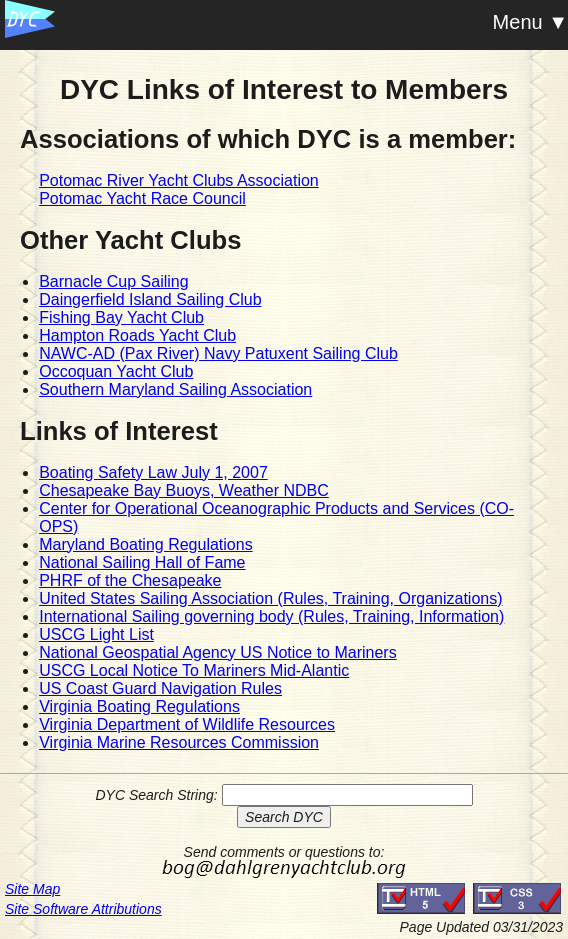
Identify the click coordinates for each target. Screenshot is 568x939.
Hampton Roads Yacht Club (137, 335)
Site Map (32, 889)
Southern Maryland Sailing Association (175, 389)
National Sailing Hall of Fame (142, 562)
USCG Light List (96, 634)
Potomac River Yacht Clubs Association (179, 180)
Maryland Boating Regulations (145, 544)
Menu (518, 22)
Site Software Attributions (83, 909)
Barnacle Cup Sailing (113, 281)
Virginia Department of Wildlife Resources (187, 724)
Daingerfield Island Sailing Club (150, 299)
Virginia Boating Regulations (139, 706)
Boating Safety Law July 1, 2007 (153, 472)
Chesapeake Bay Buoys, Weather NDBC (184, 490)
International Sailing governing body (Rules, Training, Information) (271, 616)
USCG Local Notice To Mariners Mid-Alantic (194, 670)
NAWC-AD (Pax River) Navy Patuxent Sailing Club (218, 353)
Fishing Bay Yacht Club (121, 317)
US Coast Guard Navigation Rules (160, 688)
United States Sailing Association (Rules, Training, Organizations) (270, 598)
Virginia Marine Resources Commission (179, 742)
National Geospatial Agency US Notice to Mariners (218, 652)
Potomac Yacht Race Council (142, 198)
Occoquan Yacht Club (116, 371)
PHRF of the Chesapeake (130, 580)
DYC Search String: (156, 795)
